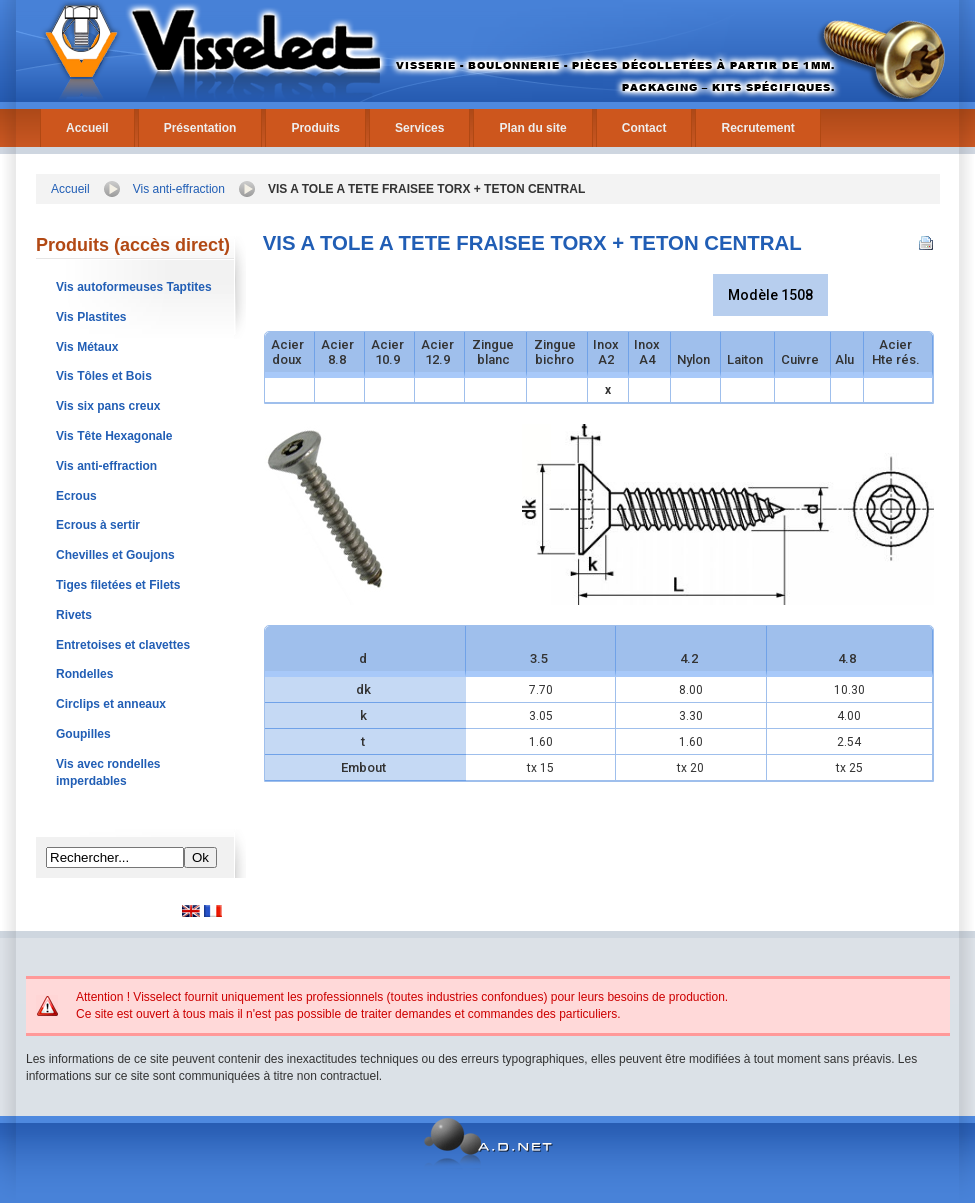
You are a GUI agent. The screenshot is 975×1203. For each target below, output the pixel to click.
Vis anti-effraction (179, 189)
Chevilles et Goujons (115, 555)
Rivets (74, 615)
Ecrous (76, 496)
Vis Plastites (91, 317)
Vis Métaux (87, 347)
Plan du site (532, 128)
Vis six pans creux (108, 406)
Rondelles (84, 674)
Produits (315, 128)
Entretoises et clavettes (123, 645)
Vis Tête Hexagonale (114, 436)
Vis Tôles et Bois (104, 376)
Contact (644, 128)
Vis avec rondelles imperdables (108, 772)
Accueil (87, 128)
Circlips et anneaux (111, 704)
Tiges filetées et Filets (118, 585)
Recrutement (757, 128)
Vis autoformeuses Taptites (134, 287)
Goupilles (83, 734)
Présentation (200, 128)
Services (419, 128)
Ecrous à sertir (98, 525)
